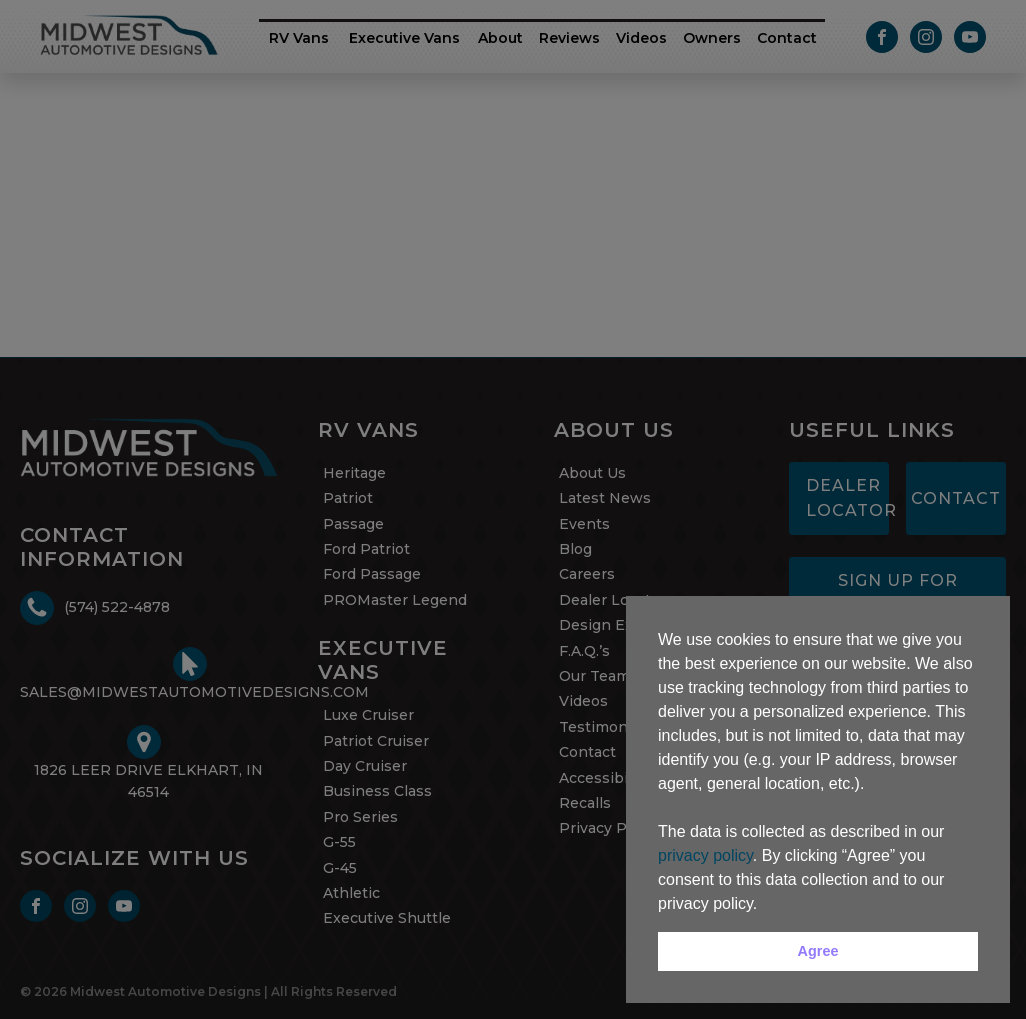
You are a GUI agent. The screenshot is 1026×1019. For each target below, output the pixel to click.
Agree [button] (818, 951)
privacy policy (705, 855)
